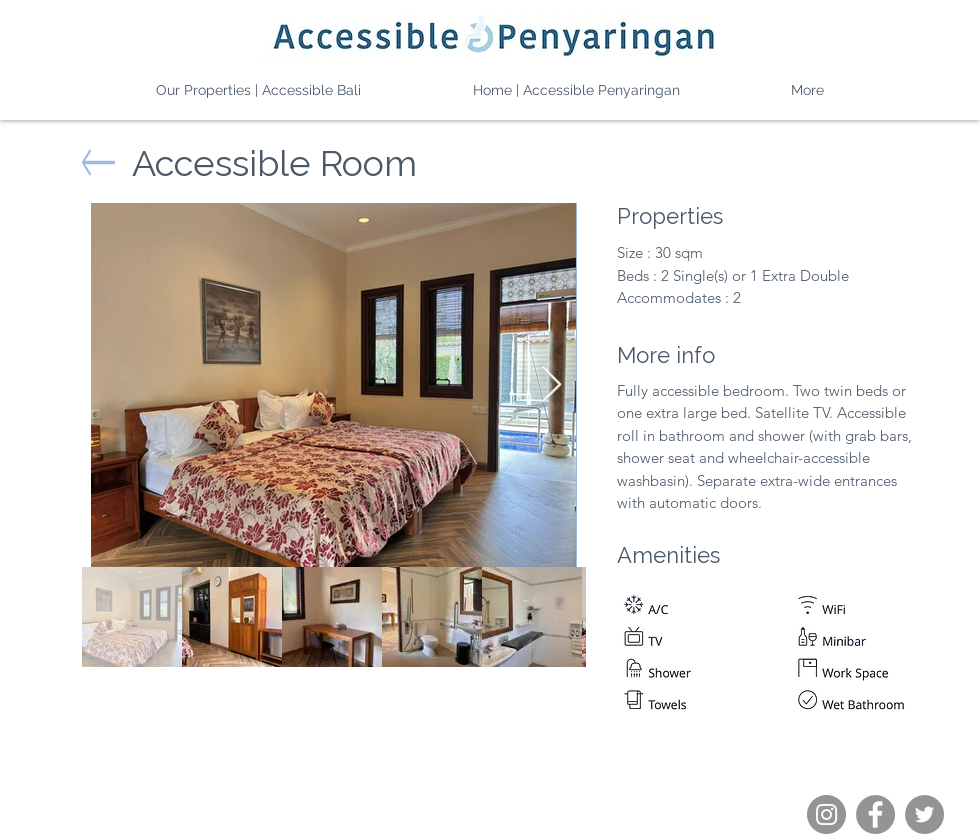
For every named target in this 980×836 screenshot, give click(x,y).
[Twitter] (924, 814)
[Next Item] (551, 385)
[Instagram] (826, 814)
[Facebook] (875, 814)
